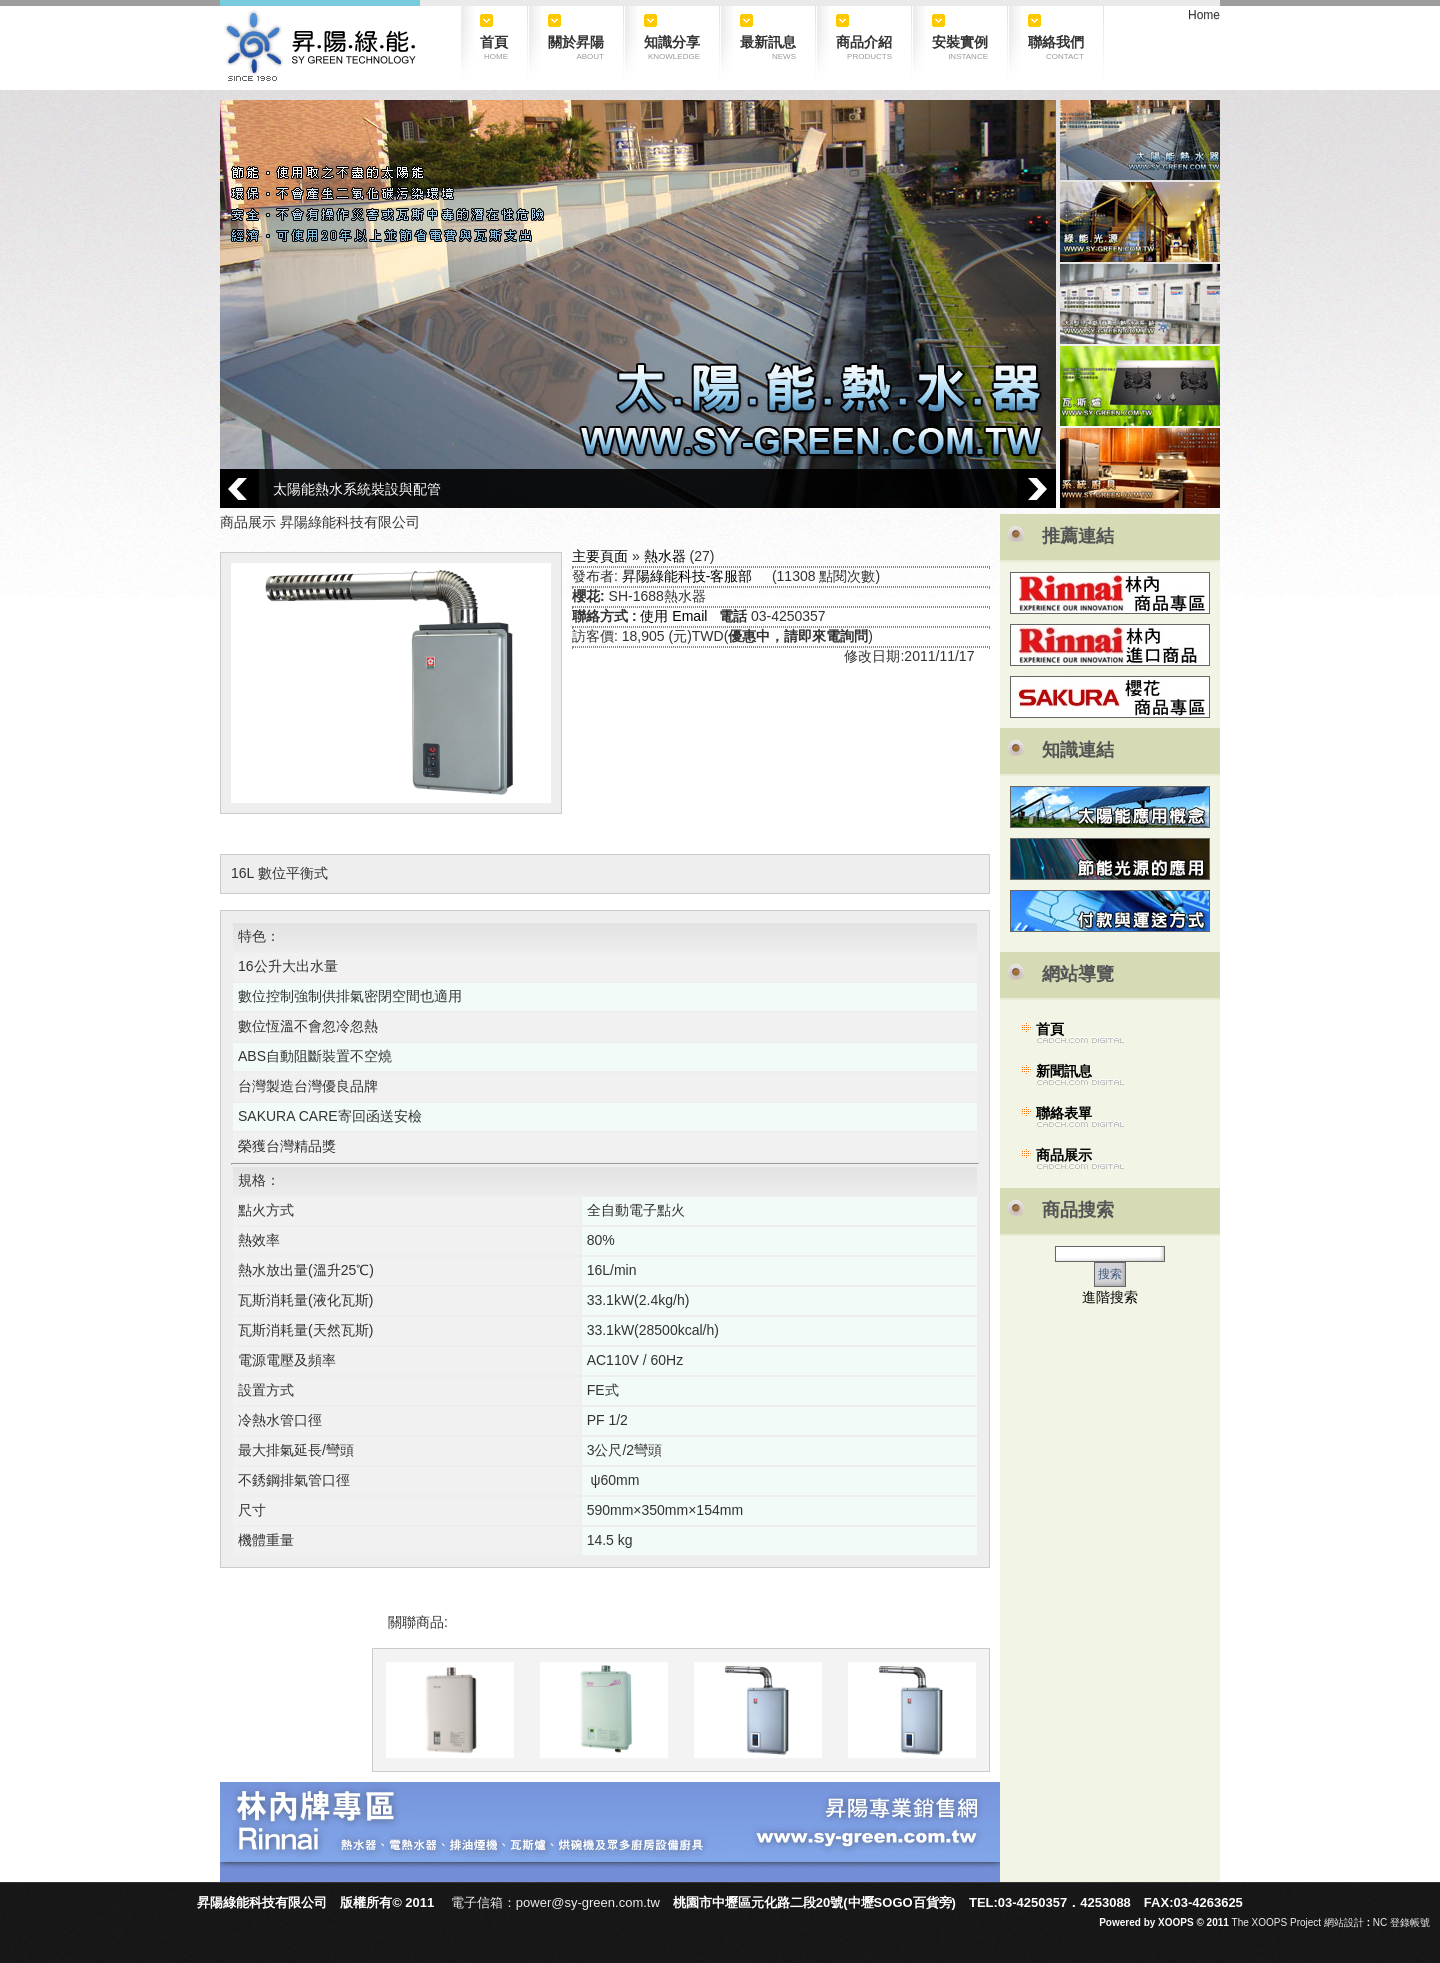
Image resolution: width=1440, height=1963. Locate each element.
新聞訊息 (1064, 1071)
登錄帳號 (1410, 1922)
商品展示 (1064, 1155)
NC (1380, 1922)
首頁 (1050, 1029)
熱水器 (665, 556)
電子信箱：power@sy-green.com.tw (555, 1902)
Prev (239, 488)
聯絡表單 (1064, 1113)
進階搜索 (1110, 1297)
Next (1036, 488)
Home (1204, 15)
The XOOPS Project (1276, 1922)
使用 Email (673, 616)
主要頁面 (600, 556)
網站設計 (1344, 1922)
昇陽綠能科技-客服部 (687, 576)
